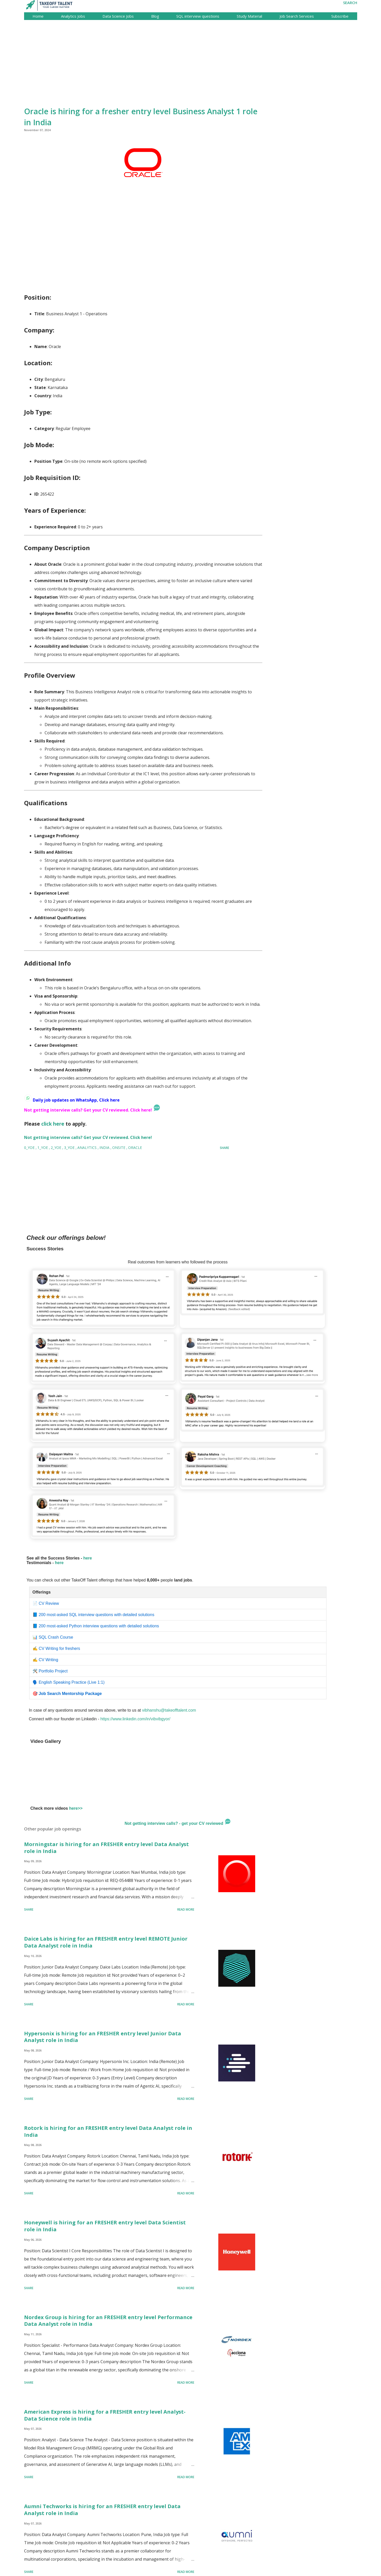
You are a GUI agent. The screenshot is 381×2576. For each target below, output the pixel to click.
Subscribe (339, 16)
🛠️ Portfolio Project (50, 1671)
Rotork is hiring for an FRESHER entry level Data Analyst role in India (108, 2131)
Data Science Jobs (118, 16)
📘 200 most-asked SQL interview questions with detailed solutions (94, 1614)
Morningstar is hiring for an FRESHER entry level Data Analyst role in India (106, 1848)
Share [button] (224, 1148)
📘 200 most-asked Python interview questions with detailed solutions (96, 1626)
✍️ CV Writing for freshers (56, 1648)
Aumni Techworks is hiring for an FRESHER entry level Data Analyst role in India (102, 2510)
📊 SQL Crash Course (53, 1637)
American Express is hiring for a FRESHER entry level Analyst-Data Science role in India (105, 2415)
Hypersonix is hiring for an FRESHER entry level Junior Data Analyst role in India (102, 2037)
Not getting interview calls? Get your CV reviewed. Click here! (88, 1110)
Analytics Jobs (73, 16)
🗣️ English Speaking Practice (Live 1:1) (69, 1682)
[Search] (350, 2)
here (87, 1558)
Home (38, 16)
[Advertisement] (190, 58)
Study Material (249, 16)
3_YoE (70, 1147)
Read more (185, 1909)
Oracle (135, 1147)
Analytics (87, 1147)
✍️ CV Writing (45, 1660)
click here (52, 1124)
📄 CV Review (46, 1603)
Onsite (119, 1147)
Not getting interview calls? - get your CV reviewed (178, 1823)
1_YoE (43, 1147)
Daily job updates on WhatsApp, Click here (72, 1100)
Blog (155, 16)
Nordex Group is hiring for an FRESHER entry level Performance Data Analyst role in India (108, 2321)
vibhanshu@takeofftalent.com (169, 1710)
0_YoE (30, 1147)
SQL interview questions (197, 16)
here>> (76, 1808)
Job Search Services (297, 16)
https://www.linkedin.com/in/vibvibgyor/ (135, 1719)
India (104, 1147)
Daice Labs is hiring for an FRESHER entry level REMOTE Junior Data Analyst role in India (106, 1942)
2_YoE (56, 1147)
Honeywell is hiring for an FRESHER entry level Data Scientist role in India (105, 2226)
